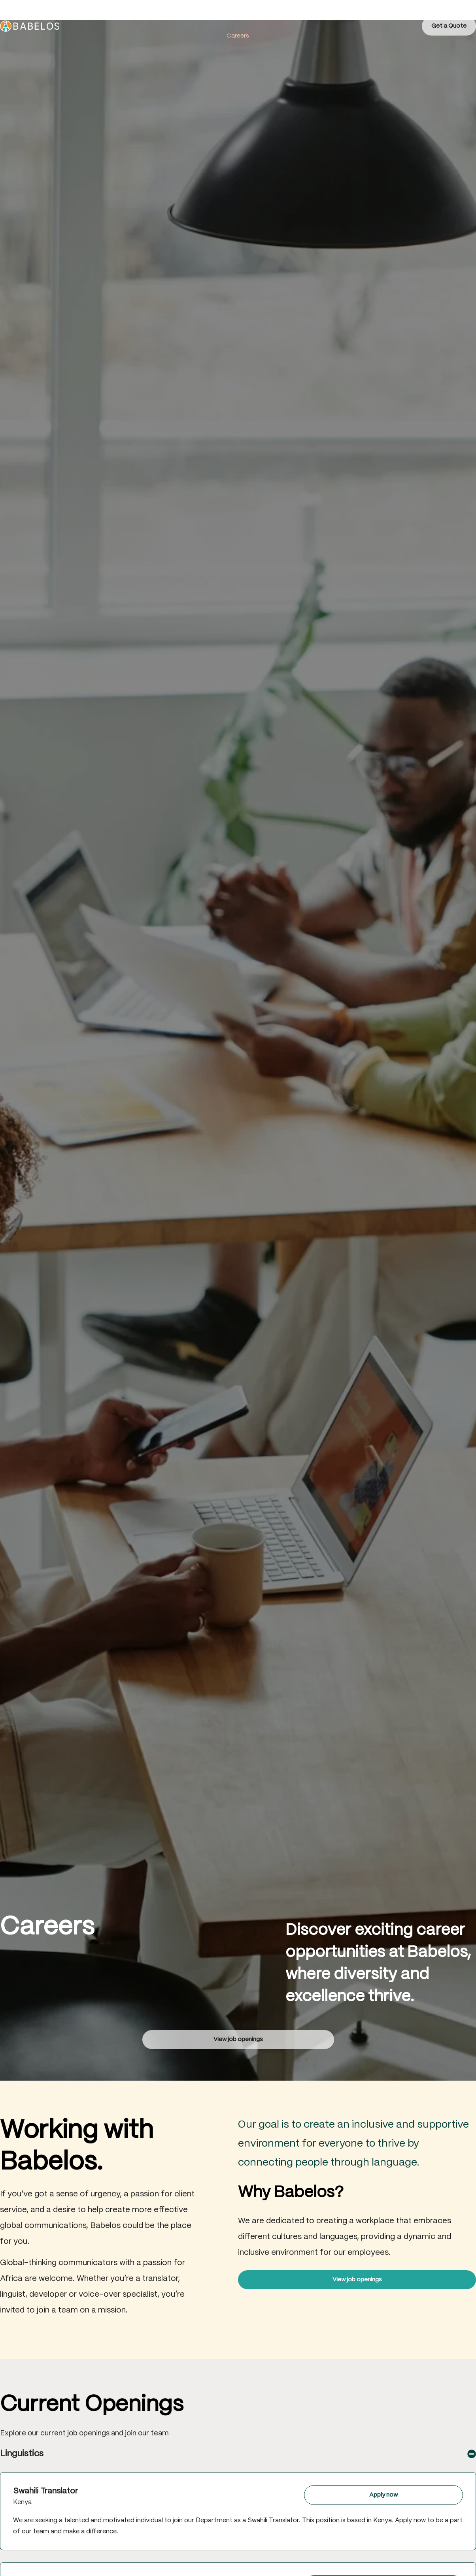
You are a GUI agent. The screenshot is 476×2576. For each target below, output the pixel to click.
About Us (178, 16)
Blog (296, 16)
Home (140, 16)
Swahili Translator (45, 2491)
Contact (331, 16)
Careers (238, 36)
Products (261, 16)
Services (219, 16)
